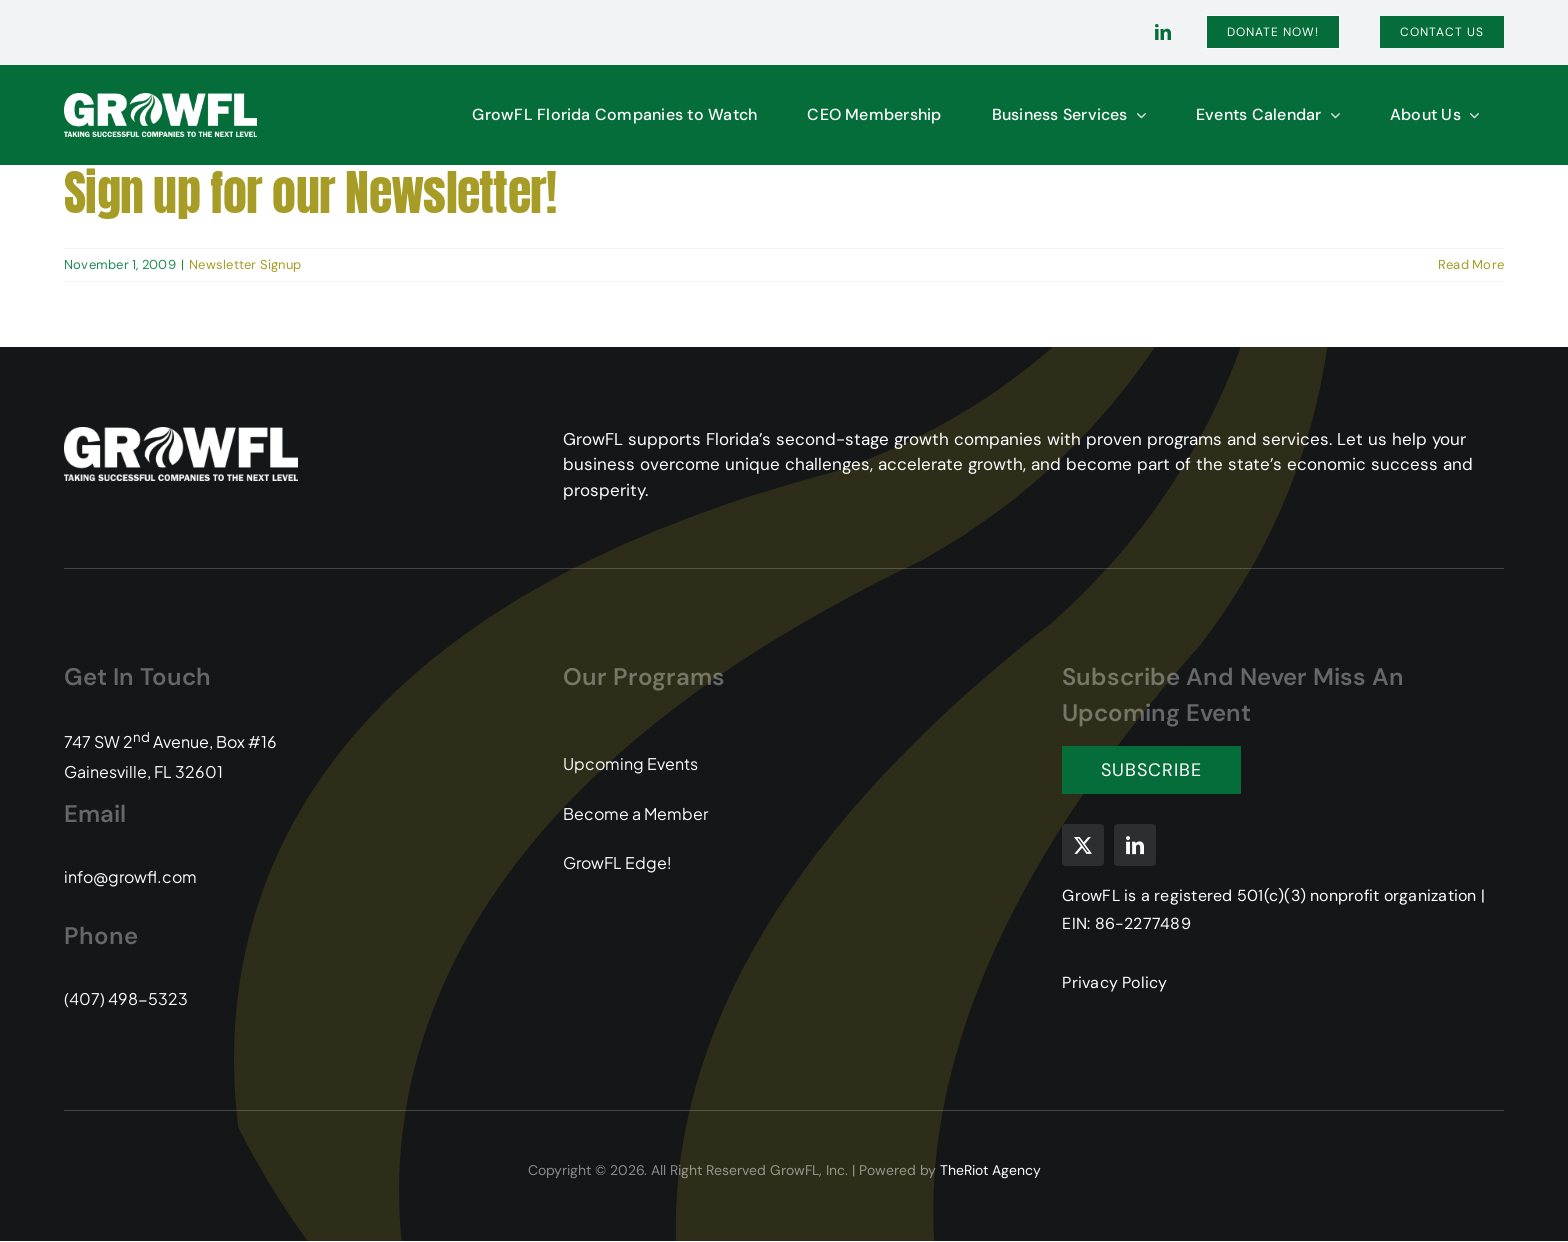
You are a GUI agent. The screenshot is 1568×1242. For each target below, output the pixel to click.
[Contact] (1442, 32)
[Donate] (1273, 32)
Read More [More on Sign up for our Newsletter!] (1471, 264)
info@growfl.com (130, 876)
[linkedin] (1163, 32)
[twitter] (1083, 845)
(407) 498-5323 (126, 998)
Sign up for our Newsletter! (310, 193)
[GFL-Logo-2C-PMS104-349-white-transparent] (160, 100)
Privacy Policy (1114, 982)
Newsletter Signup (245, 264)
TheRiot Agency (990, 1170)
